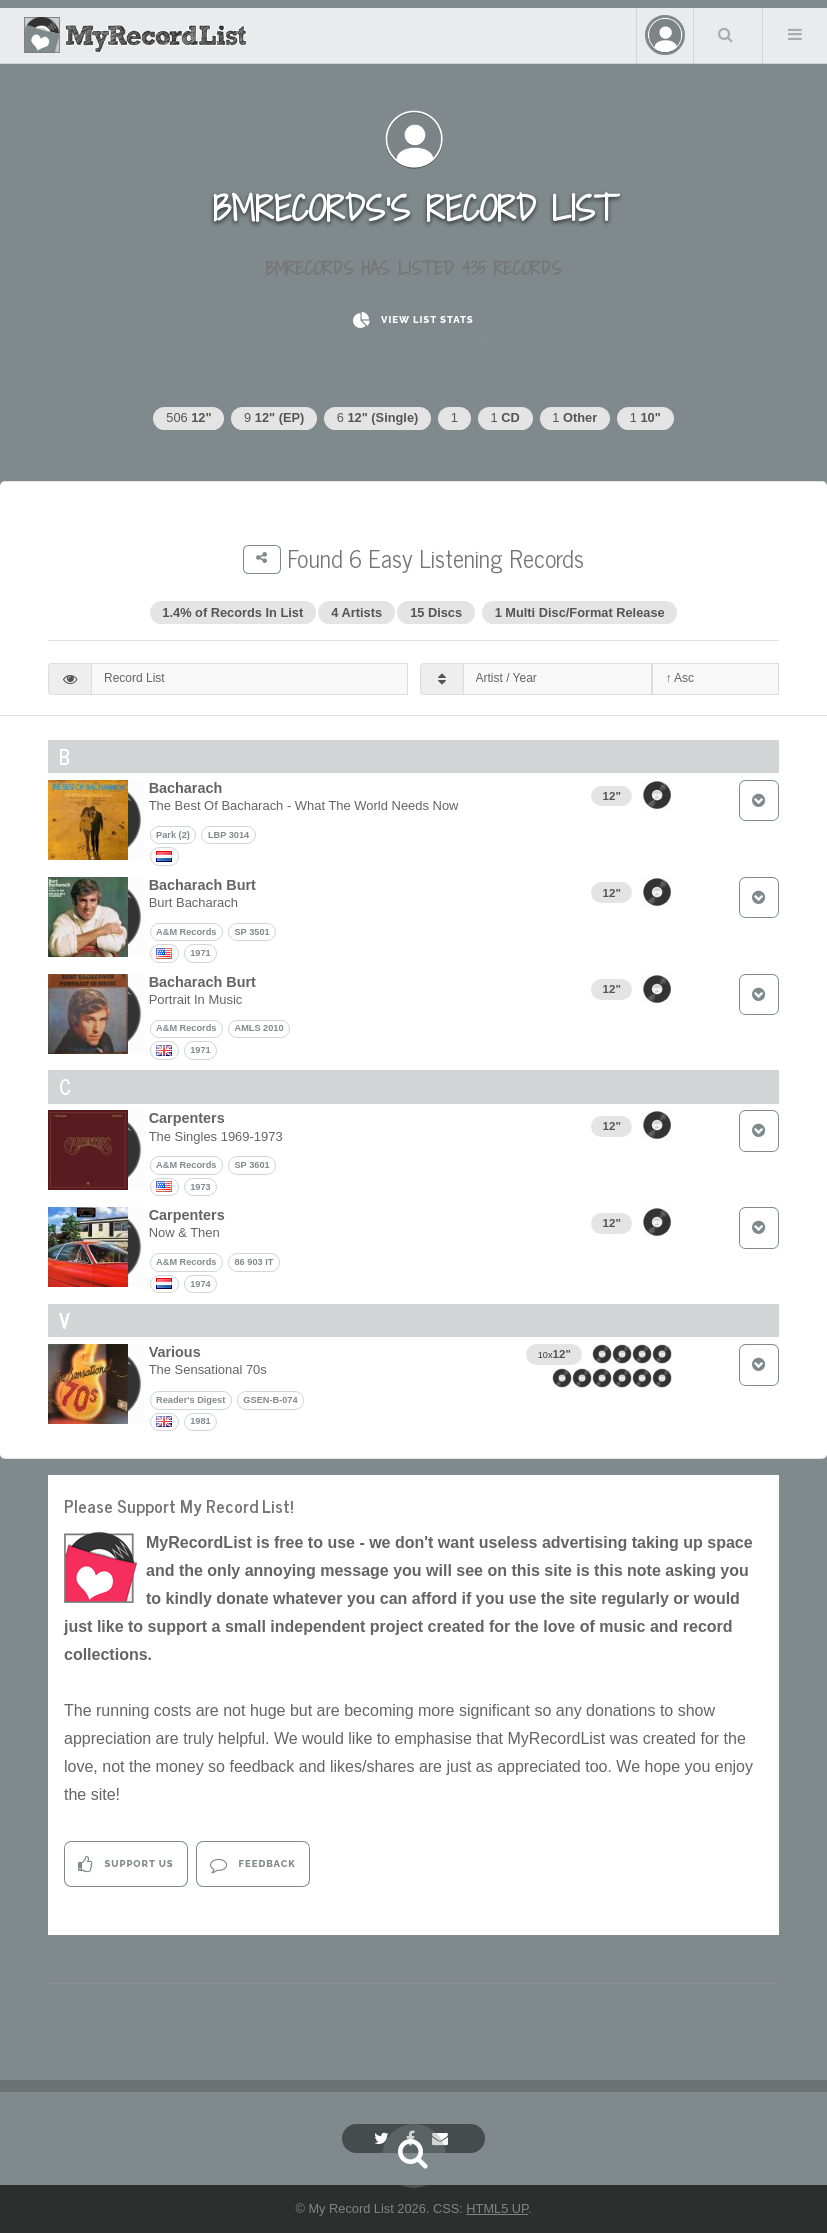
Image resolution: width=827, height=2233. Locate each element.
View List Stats (413, 320)
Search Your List (726, 34)
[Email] (442, 2138)
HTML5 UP (497, 2208)
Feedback (252, 1864)
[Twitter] (384, 2138)
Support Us (125, 1864)
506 (188, 417)
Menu (795, 34)
